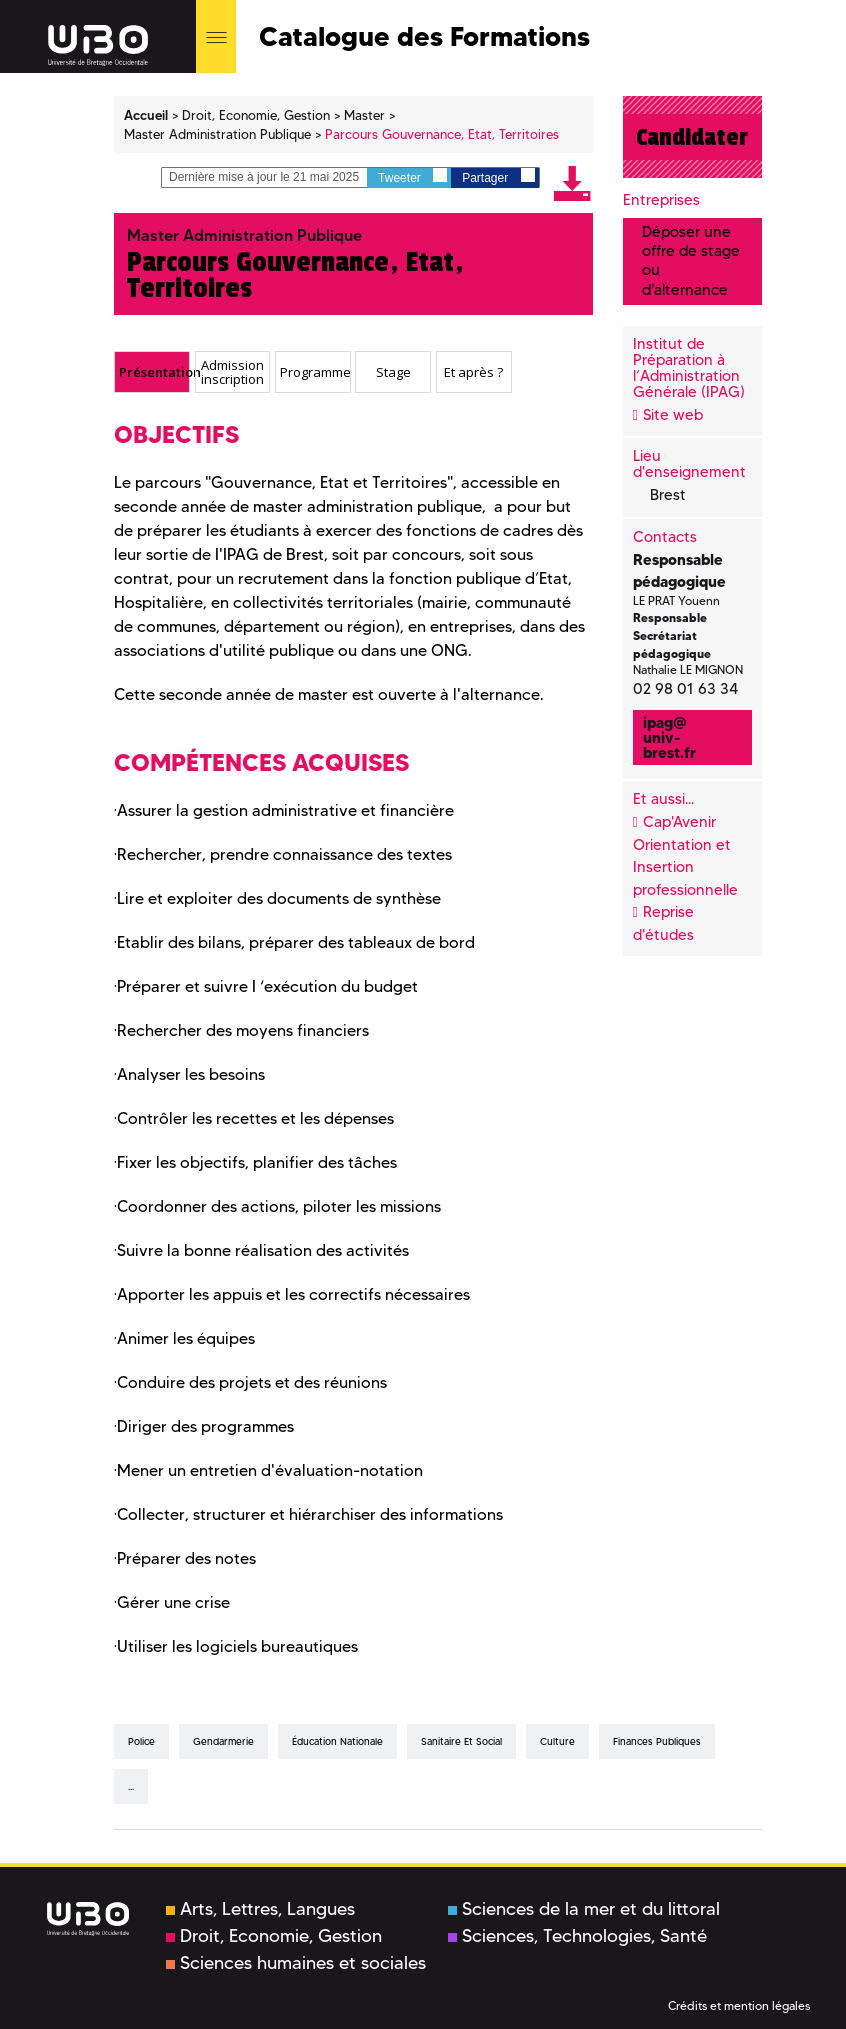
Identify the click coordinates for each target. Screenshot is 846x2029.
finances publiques (657, 1741)
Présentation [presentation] (154, 371)
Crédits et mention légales (739, 2005)
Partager (498, 176)
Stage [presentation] (393, 371)
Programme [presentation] (315, 371)
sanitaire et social (461, 1741)
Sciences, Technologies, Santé (577, 1936)
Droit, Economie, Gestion (274, 1936)
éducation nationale (337, 1741)
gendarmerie (223, 1741)
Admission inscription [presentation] (232, 371)
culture (557, 1741)
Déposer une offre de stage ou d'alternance (691, 261)
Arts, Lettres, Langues (260, 1909)
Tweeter (412, 176)
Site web (673, 415)
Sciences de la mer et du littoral (584, 1909)
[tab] (152, 372)
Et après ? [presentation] (473, 371)
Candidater (692, 137)
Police (141, 1741)
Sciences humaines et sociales (296, 1963)
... (131, 1786)
